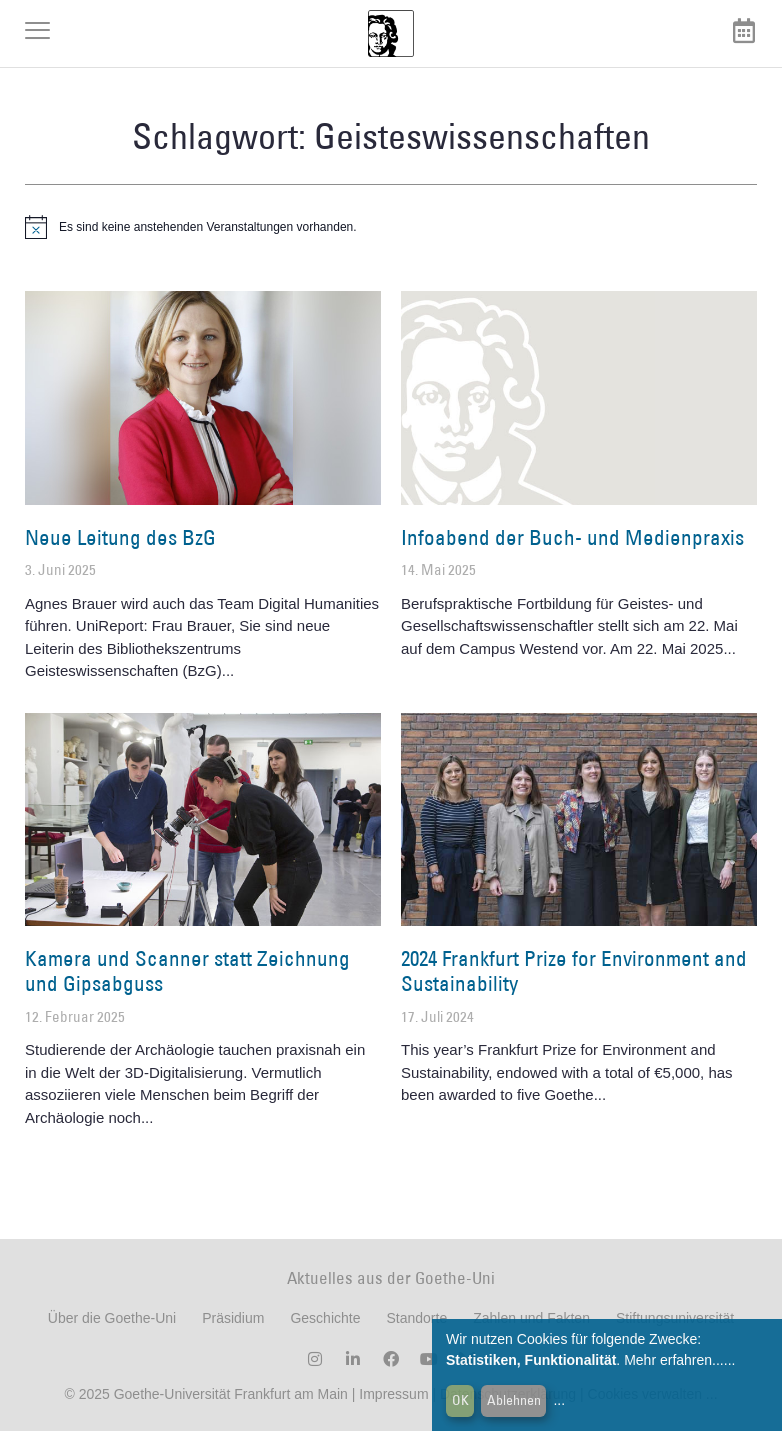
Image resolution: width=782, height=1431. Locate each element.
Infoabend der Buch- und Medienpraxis (572, 537)
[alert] (391, 227)
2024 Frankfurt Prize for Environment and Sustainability (574, 971)
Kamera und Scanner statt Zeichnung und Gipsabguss (187, 971)
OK (460, 1400)
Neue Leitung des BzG (120, 537)
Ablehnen (514, 1400)
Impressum (391, 1394)
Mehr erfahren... (674, 1360)
